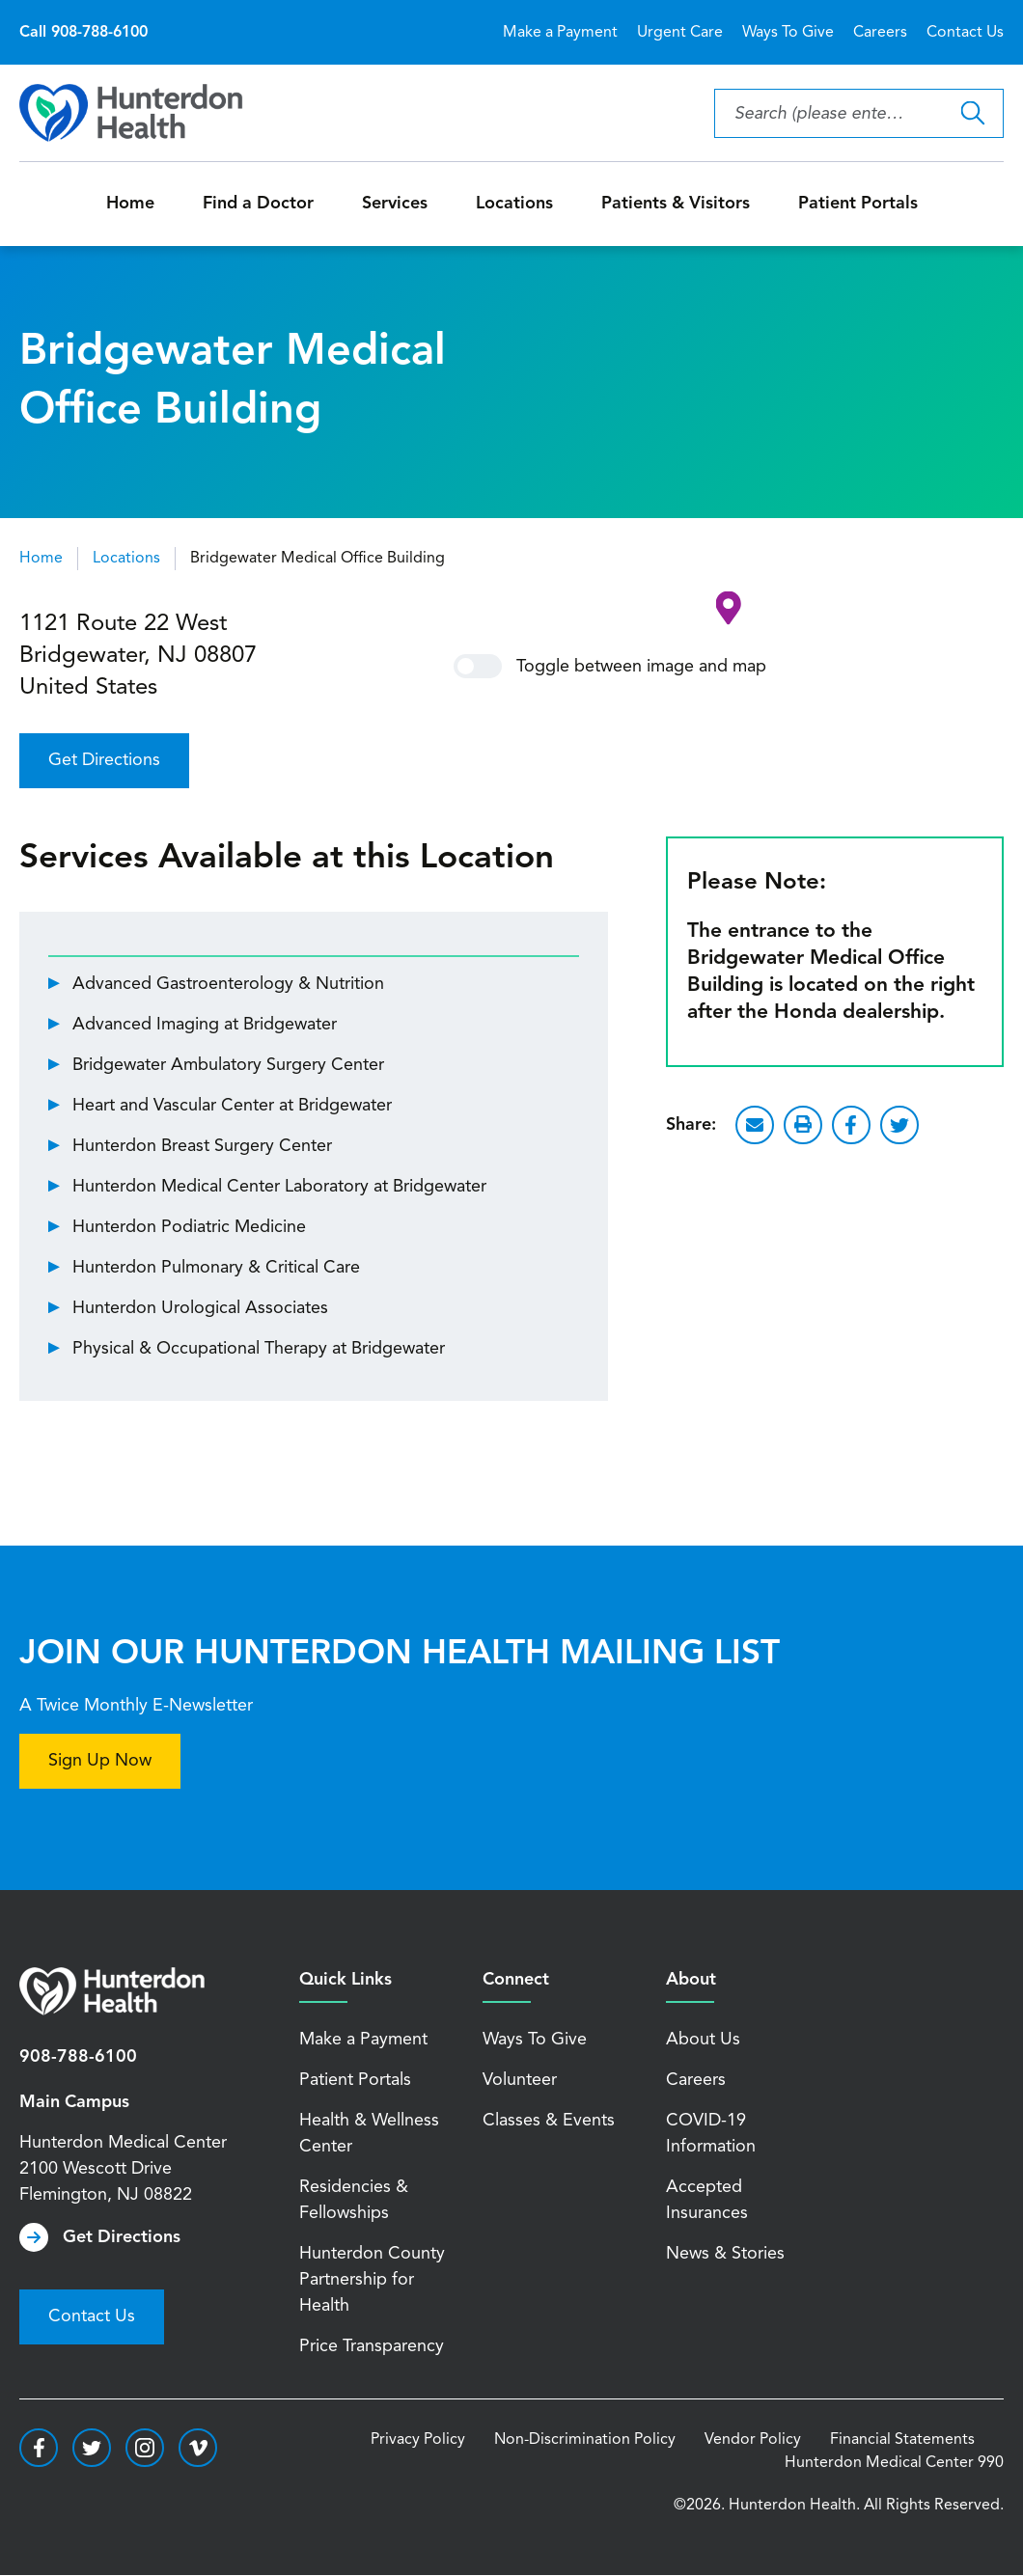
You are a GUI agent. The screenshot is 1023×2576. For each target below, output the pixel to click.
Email (754, 1125)
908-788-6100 (78, 2057)
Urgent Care (680, 33)
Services (395, 203)
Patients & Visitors (675, 203)
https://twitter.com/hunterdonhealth (91, 2447)
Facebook (851, 1125)
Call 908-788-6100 (83, 33)
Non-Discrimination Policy (585, 2440)
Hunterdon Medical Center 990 (894, 2463)
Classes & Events (549, 2120)
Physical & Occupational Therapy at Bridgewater (258, 1348)
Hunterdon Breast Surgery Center (202, 1146)
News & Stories (725, 2253)
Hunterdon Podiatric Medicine (189, 1227)
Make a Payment (560, 33)
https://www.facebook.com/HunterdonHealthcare (38, 2447)
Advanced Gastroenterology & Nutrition (228, 984)
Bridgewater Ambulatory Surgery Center (228, 1065)
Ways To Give (788, 33)
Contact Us (965, 33)
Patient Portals (858, 203)
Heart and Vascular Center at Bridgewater (232, 1105)
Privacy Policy (418, 2440)
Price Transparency (371, 2346)
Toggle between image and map (610, 666)
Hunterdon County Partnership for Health (372, 2280)
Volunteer (520, 2080)
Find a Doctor (258, 203)
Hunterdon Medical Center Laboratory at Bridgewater (279, 1186)
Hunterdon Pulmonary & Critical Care (216, 1267)
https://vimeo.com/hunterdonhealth (198, 2447)
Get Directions (104, 760)
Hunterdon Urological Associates (200, 1308)
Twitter (899, 1125)
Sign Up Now (100, 1760)
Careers (880, 33)
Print (803, 1125)
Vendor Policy (753, 2440)
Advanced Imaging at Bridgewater (204, 1024)
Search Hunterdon (972, 113)
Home (130, 203)
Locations (514, 203)
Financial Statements (902, 2440)
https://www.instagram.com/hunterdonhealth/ (144, 2447)
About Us (703, 2039)
